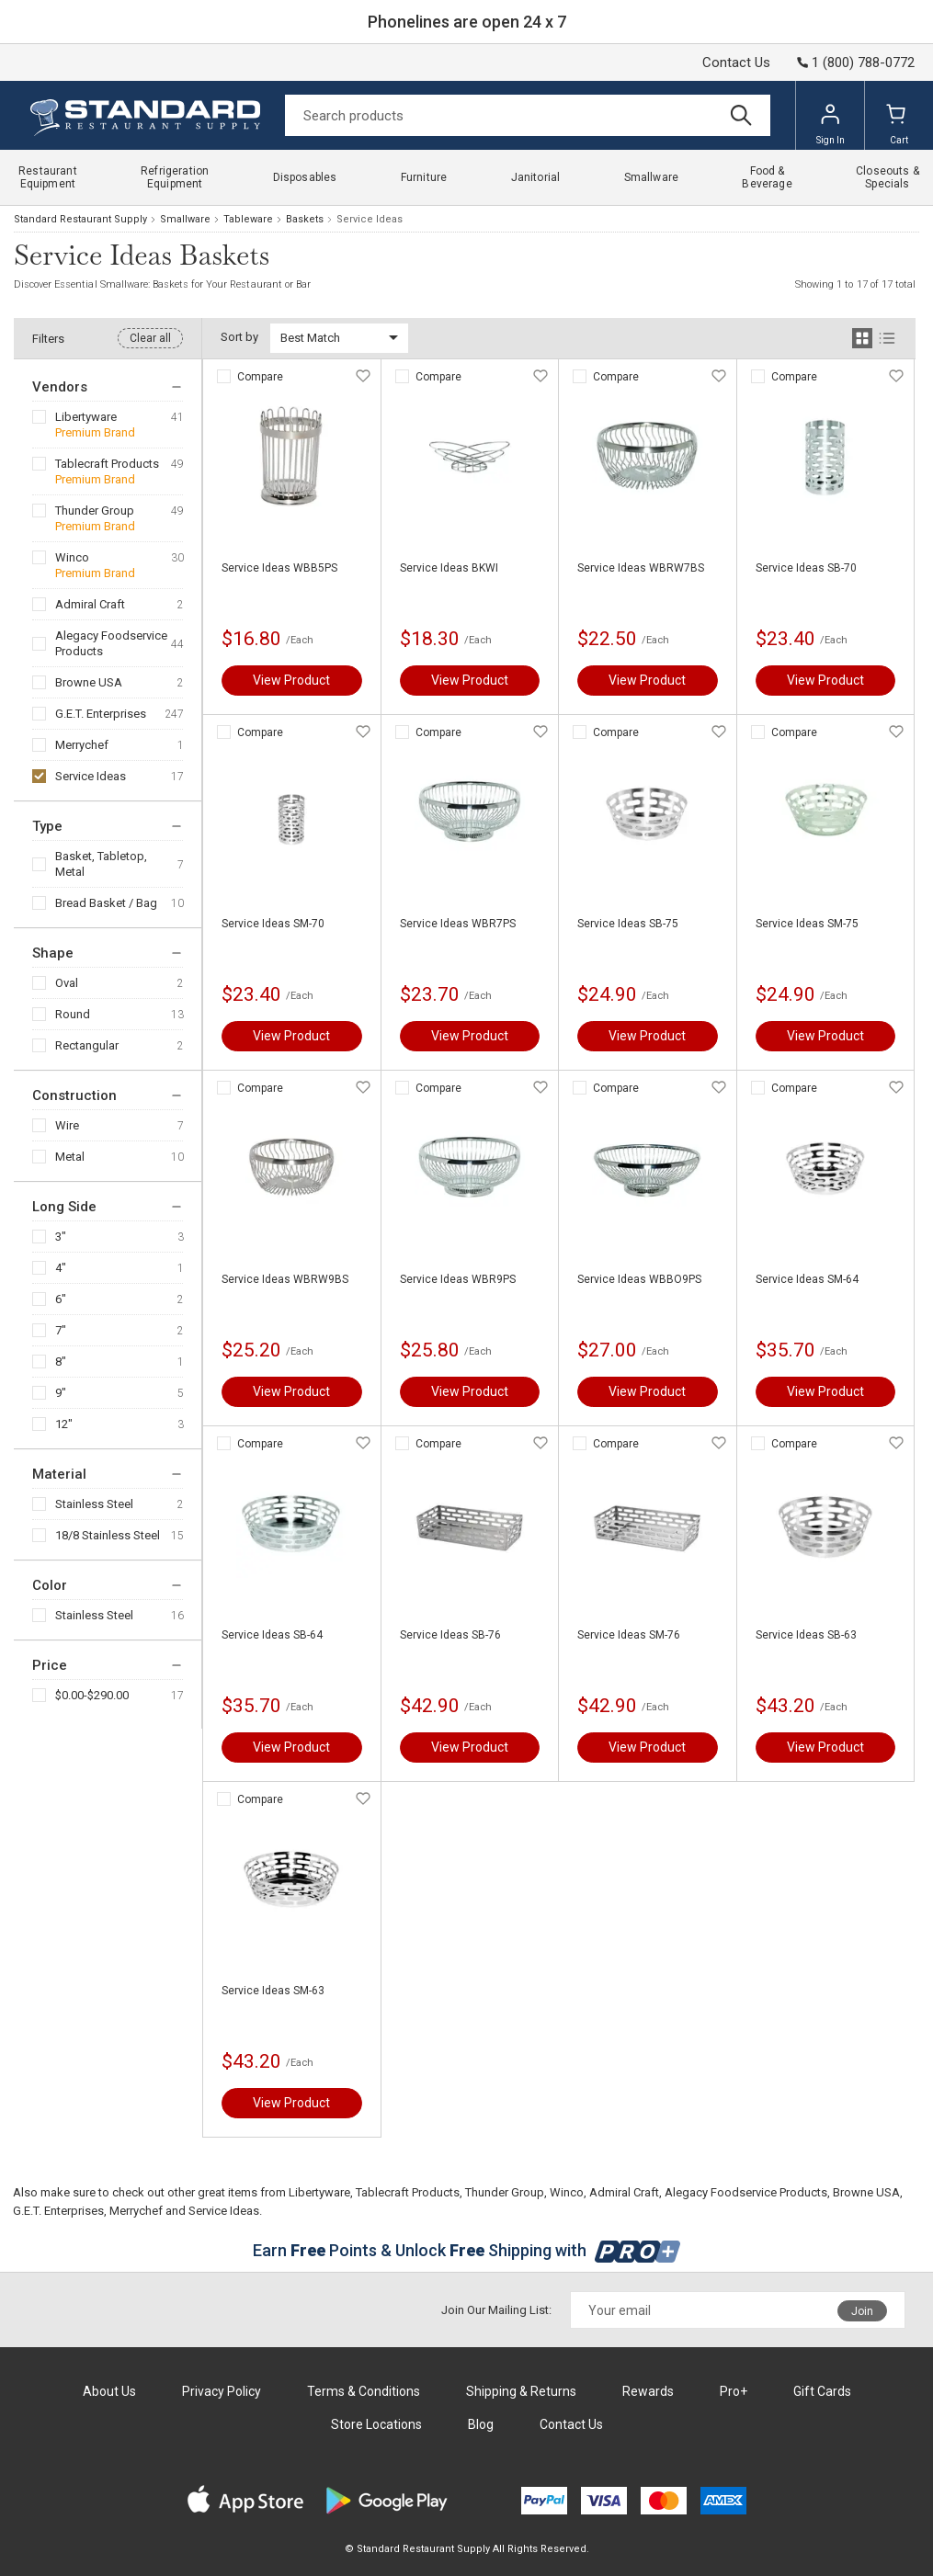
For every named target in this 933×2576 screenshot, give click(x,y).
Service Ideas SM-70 (273, 923)
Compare (260, 376)
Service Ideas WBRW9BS (285, 1279)
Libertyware (86, 417)
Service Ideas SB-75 (627, 923)
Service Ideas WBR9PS (458, 1279)
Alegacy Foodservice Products (111, 643)
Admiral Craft (90, 604)
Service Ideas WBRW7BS (640, 568)
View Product (291, 680)
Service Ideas (90, 776)
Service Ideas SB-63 (806, 1634)
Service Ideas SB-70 (806, 568)
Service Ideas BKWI (449, 568)
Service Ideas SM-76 (628, 1634)
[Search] (527, 115)
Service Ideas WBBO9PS (639, 1279)
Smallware (185, 219)
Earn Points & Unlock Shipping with (466, 2250)
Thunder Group (94, 510)
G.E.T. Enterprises (100, 714)
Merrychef (81, 745)
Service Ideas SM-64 (807, 1279)
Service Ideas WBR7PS (458, 923)
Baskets (305, 219)
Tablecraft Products (107, 464)
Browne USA (88, 682)
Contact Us (736, 62)
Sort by (239, 337)
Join (862, 2311)
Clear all (150, 338)
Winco (72, 557)
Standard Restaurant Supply (80, 219)
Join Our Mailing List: (496, 2310)
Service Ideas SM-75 (807, 923)
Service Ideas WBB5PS (279, 568)
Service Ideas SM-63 (273, 1990)
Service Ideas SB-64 (272, 1634)
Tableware (248, 219)
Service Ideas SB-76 (450, 1634)
